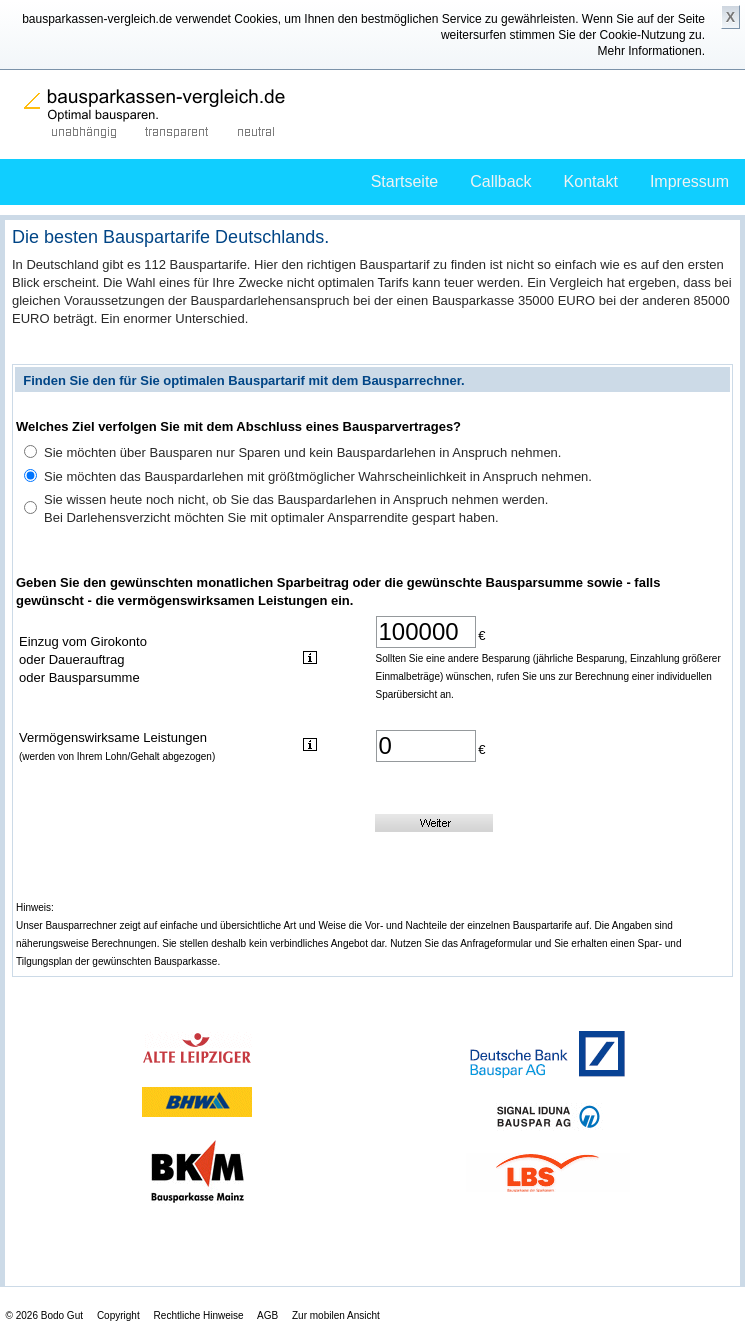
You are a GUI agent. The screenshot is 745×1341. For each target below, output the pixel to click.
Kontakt (591, 181)
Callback (500, 181)
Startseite (405, 181)
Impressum (689, 181)
